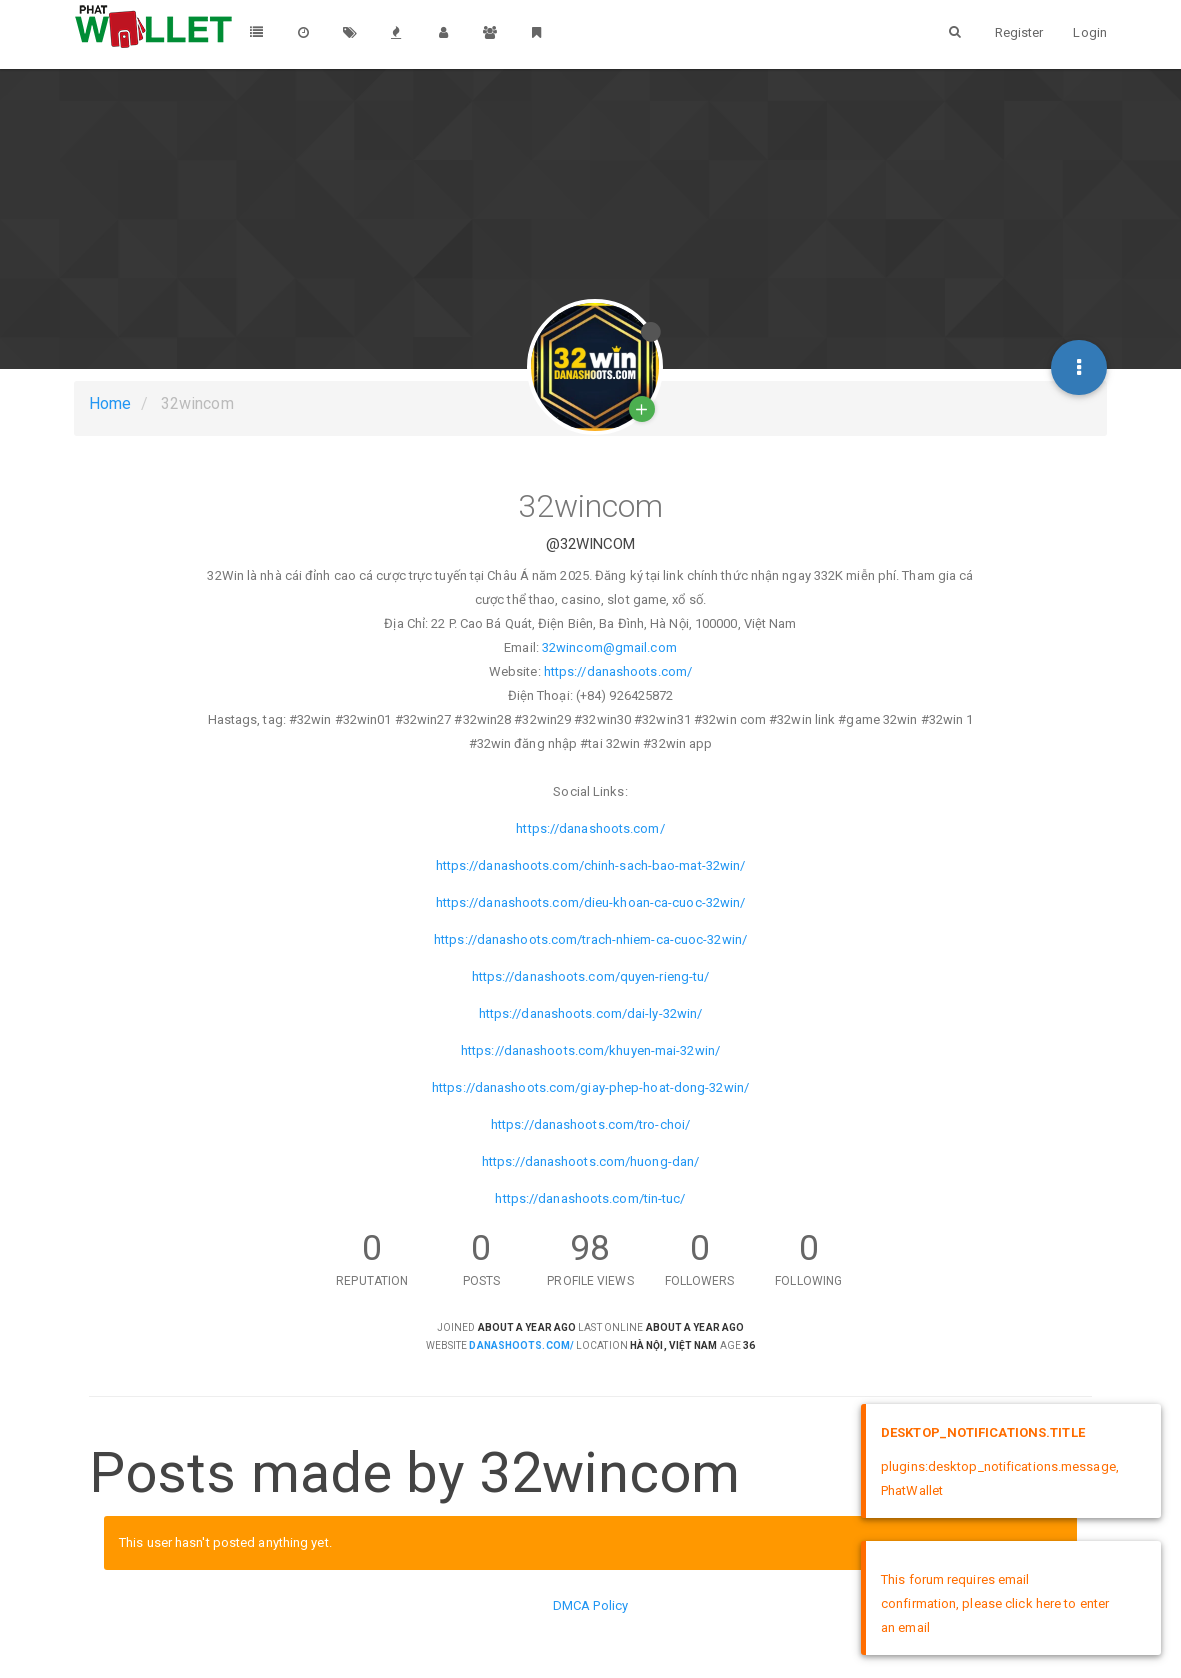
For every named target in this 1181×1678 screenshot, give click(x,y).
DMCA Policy (590, 1605)
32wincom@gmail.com (609, 647)
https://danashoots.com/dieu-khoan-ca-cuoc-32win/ (591, 902)
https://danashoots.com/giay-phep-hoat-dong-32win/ (590, 1087)
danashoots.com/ (521, 1345)
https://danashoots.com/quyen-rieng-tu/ (591, 976)
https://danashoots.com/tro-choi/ (590, 1124)
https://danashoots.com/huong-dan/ (590, 1161)
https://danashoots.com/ (618, 671)
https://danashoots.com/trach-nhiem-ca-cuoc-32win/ (590, 939)
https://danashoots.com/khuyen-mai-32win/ (590, 1050)
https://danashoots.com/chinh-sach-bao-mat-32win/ (591, 865)
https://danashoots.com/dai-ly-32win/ (591, 1013)
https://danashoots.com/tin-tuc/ (590, 1198)
